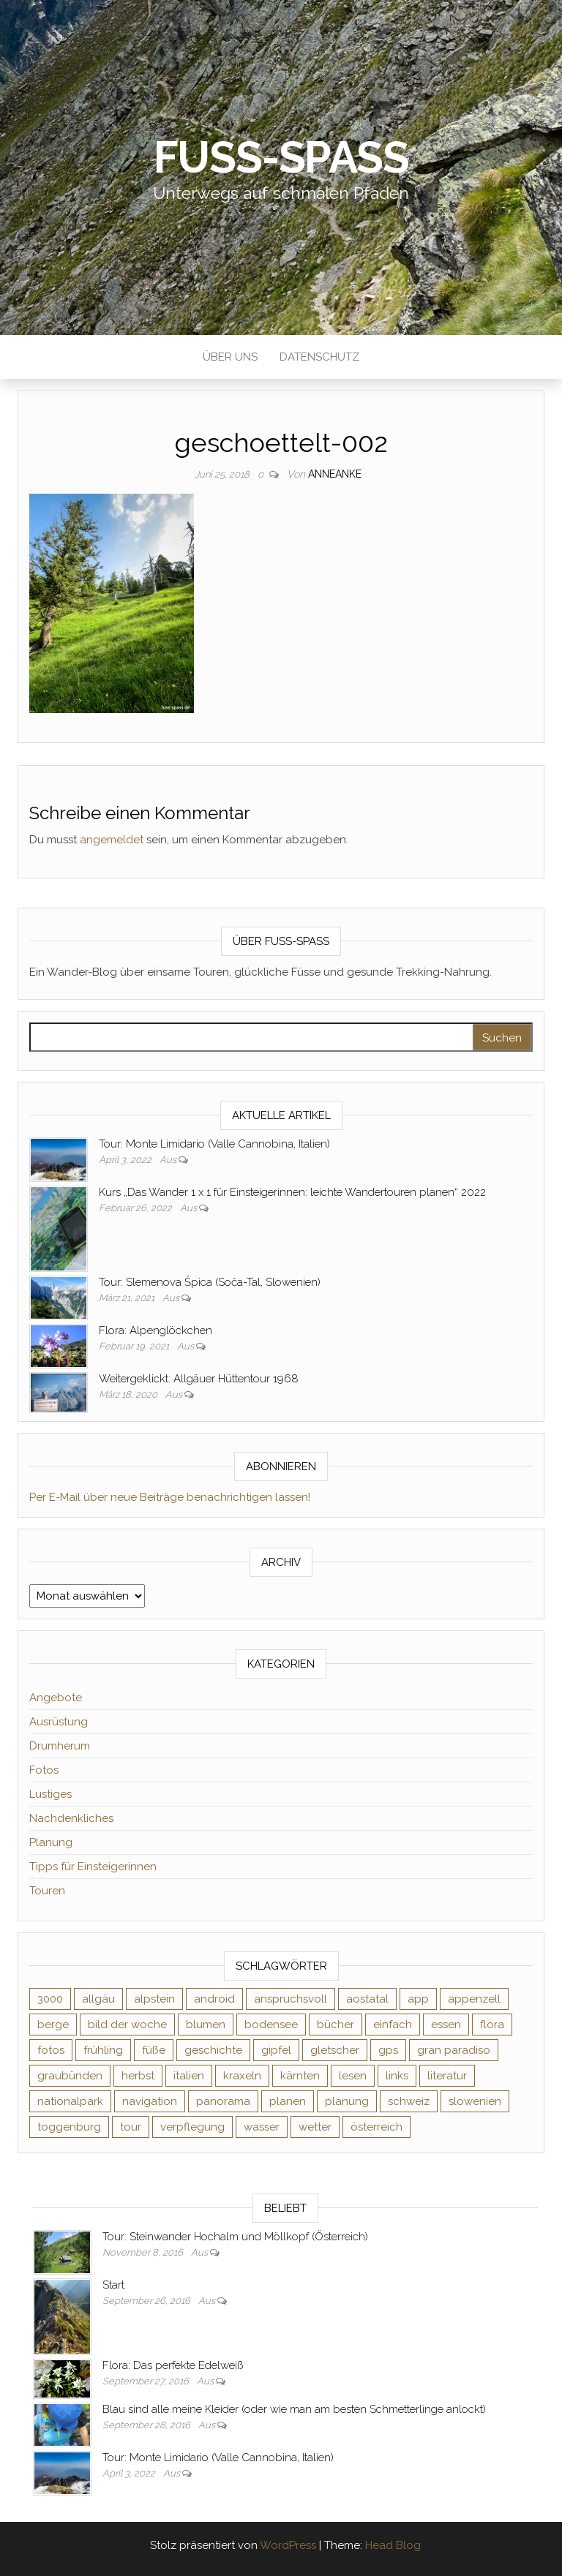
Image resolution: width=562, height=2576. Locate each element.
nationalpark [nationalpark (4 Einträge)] (70, 2101)
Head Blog (393, 2545)
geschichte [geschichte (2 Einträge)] (213, 2050)
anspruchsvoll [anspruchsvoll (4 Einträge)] (290, 1999)
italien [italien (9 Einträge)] (188, 2075)
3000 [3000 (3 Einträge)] (50, 1999)
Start (113, 2284)
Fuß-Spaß (281, 157)
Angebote (55, 1697)
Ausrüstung (58, 1721)
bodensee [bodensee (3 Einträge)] (271, 2024)
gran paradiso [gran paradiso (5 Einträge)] (453, 2050)
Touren (47, 1890)
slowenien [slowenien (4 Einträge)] (475, 2101)
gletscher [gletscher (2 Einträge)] (334, 2050)
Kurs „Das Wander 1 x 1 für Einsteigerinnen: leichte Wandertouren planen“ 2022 (292, 1192)
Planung (50, 1842)
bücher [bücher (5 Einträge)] (335, 2024)
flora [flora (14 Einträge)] (492, 2024)
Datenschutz (319, 357)
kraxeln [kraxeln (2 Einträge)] (242, 2075)
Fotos (44, 1770)
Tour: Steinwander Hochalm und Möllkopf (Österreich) (235, 2236)
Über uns (230, 357)
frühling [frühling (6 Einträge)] (103, 2050)
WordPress (288, 2545)
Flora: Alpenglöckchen (155, 1330)
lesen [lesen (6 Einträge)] (353, 2075)
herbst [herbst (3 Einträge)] (137, 2075)
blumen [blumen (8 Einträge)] (205, 2024)
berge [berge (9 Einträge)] (53, 2024)
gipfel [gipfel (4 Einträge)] (276, 2050)
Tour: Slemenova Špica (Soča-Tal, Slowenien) (210, 1282)
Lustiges (50, 1794)
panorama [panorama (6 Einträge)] (223, 2101)
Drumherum (59, 1745)
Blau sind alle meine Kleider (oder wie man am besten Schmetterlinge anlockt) (294, 2409)
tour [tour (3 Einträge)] (130, 2127)
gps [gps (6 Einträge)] (388, 2050)
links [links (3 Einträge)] (397, 2075)
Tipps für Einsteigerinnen (93, 1866)
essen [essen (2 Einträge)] (446, 2024)
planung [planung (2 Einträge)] (347, 2101)
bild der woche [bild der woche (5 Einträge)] (127, 2024)
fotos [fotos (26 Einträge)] (50, 2050)
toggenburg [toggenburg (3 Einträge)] (69, 2127)
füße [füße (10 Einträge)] (153, 2050)
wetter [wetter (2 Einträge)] (315, 2127)
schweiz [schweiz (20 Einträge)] (409, 2101)
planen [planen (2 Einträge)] (287, 2101)
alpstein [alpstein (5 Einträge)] (154, 1999)
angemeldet (111, 839)
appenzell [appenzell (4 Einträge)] (474, 1999)
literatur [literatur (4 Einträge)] (447, 2075)
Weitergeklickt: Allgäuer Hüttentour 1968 (199, 1378)
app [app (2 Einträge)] (418, 1999)
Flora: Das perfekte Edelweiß (172, 2365)
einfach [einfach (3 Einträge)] (392, 2024)
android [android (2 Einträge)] (214, 1999)
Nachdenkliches (71, 1818)
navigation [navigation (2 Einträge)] (149, 2101)
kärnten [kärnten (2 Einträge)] (300, 2075)
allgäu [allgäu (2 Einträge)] (98, 1999)
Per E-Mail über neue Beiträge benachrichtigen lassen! (169, 1497)
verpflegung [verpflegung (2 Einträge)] (192, 2127)
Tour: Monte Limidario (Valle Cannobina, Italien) (214, 1143)
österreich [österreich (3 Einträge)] (376, 2127)
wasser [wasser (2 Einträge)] (262, 2127)
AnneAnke (334, 474)
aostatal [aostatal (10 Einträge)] (367, 1999)
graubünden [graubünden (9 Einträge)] (69, 2075)
